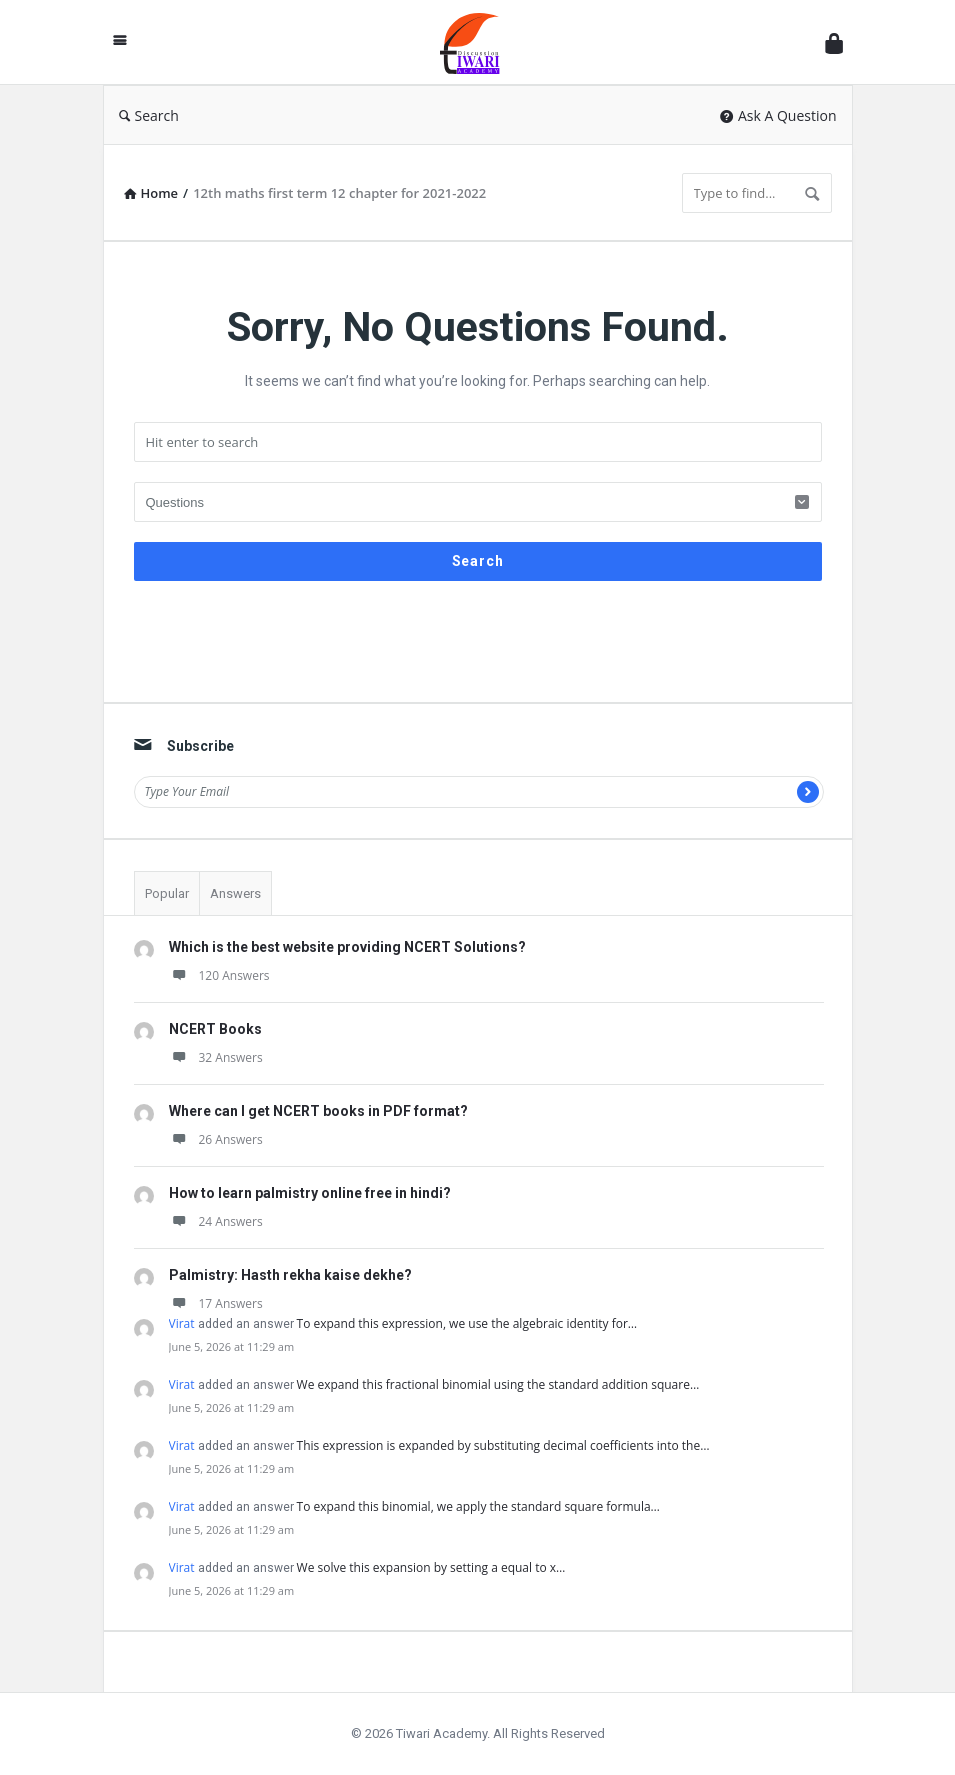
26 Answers (216, 1139)
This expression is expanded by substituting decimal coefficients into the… (503, 1445)
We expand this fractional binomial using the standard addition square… (498, 1384)
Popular (167, 893)
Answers (235, 893)
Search (149, 115)
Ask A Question (778, 115)
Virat (182, 1323)
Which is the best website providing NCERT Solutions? (347, 947)
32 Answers (216, 1057)
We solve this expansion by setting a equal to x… (431, 1567)
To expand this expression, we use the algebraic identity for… (467, 1323)
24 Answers (216, 1221)
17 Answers (216, 1303)
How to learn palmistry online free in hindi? (310, 1193)
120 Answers (219, 975)
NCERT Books (215, 1029)
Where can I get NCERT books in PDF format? (318, 1111)
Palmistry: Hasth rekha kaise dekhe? (290, 1275)
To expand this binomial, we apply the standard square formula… (478, 1506)
